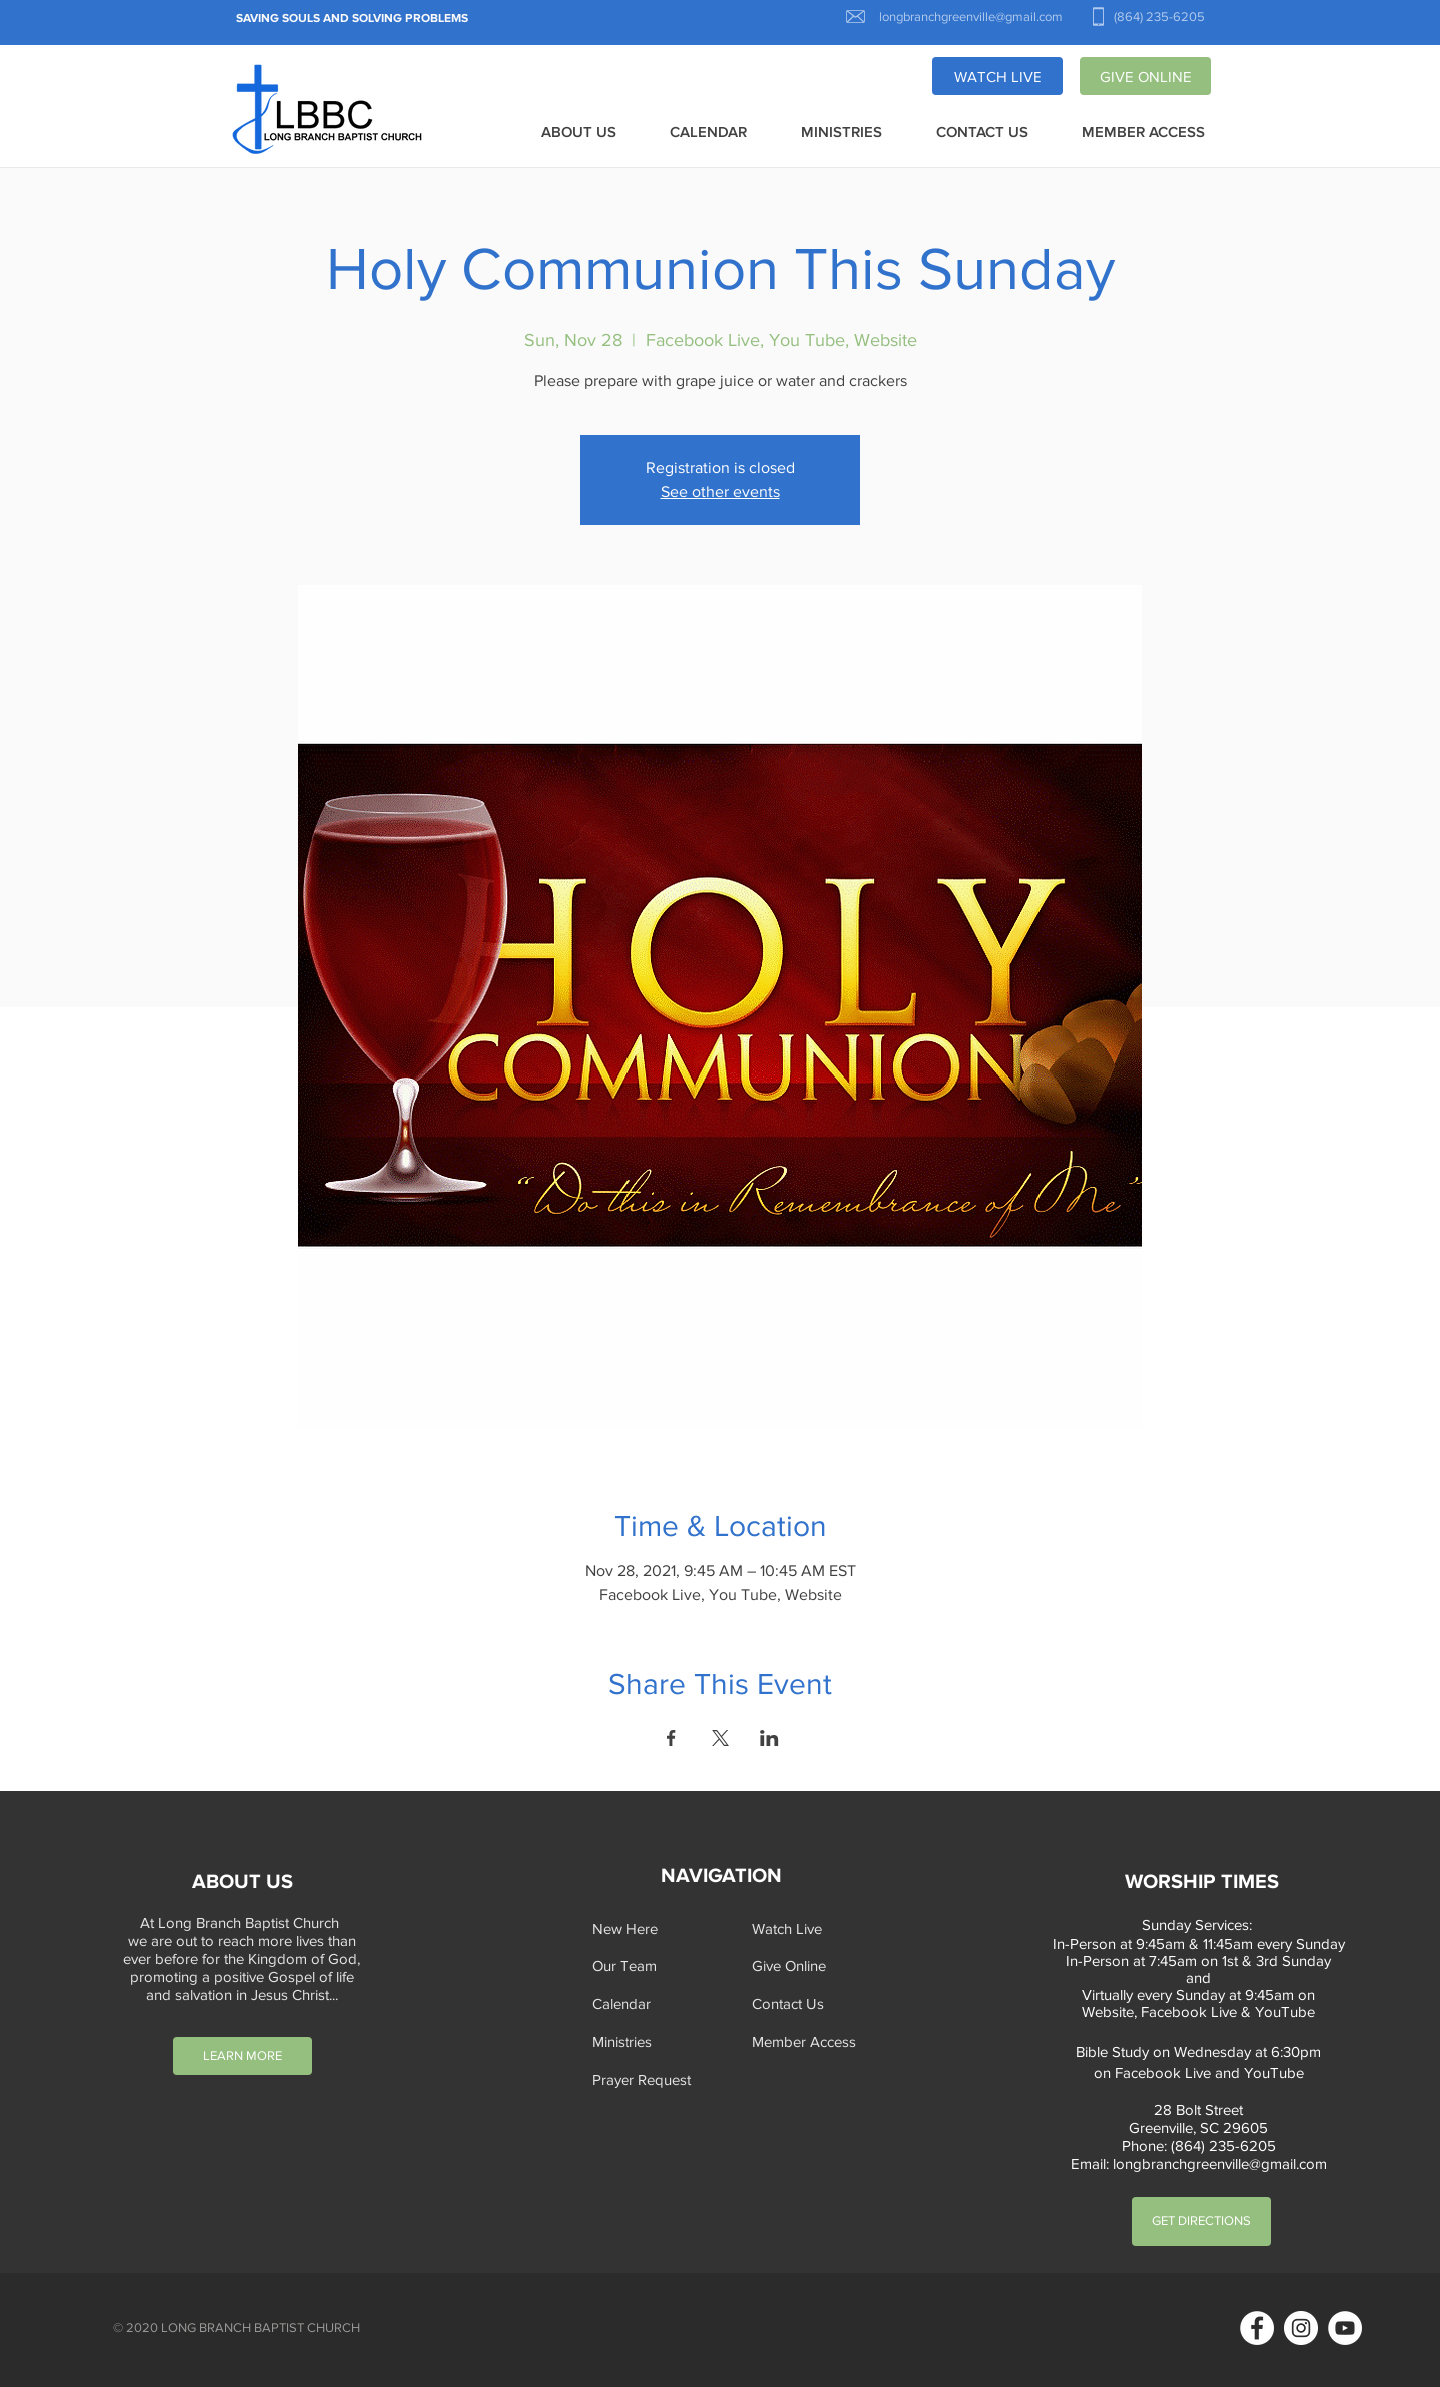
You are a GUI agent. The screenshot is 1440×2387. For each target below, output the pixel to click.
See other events (720, 491)
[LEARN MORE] (242, 2056)
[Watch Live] (814, 1928)
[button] (578, 133)
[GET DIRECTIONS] (1201, 2221)
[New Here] (654, 1928)
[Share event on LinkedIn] (769, 1738)
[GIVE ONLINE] (1145, 76)
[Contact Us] (814, 2003)
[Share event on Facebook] (671, 1738)
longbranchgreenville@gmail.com (1220, 2163)
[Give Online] (814, 1965)
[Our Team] (654, 1965)
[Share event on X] (720, 1738)
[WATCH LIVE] (997, 76)
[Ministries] (654, 2041)
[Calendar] (654, 2003)
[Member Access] (814, 2041)
